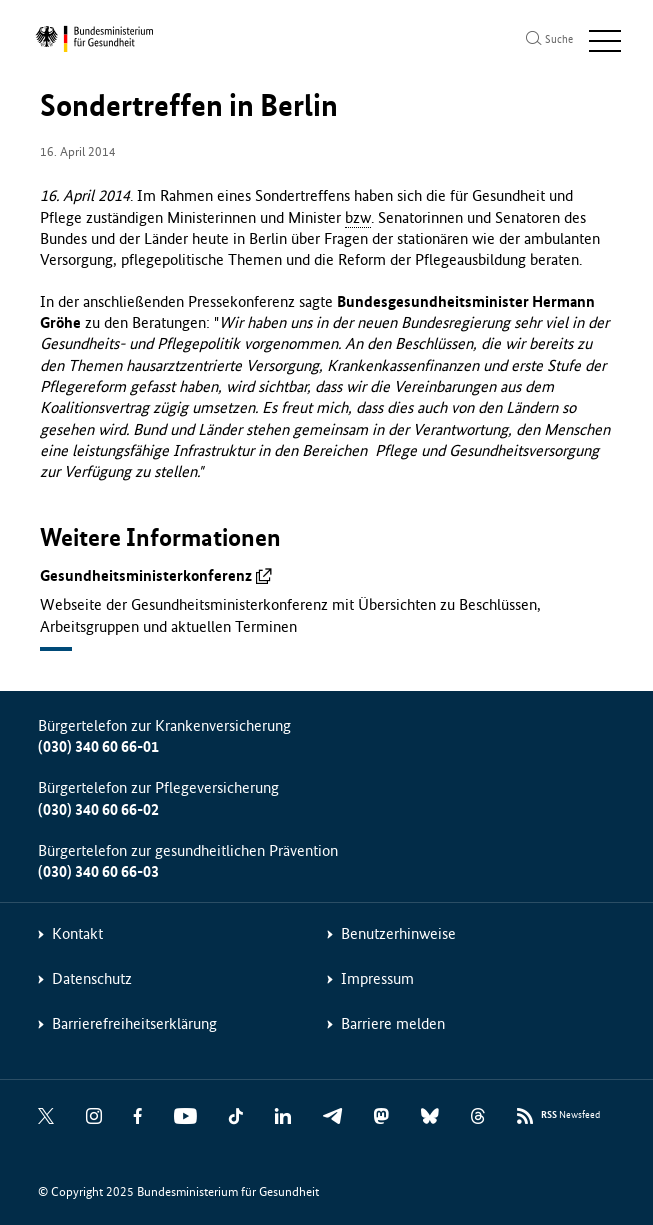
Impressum (377, 978)
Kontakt (77, 933)
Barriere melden (393, 1023)
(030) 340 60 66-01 (98, 746)
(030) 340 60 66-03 (98, 871)
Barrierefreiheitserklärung (134, 1023)
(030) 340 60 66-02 (98, 809)
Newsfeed (570, 1115)
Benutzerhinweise (398, 933)
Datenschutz (92, 978)
